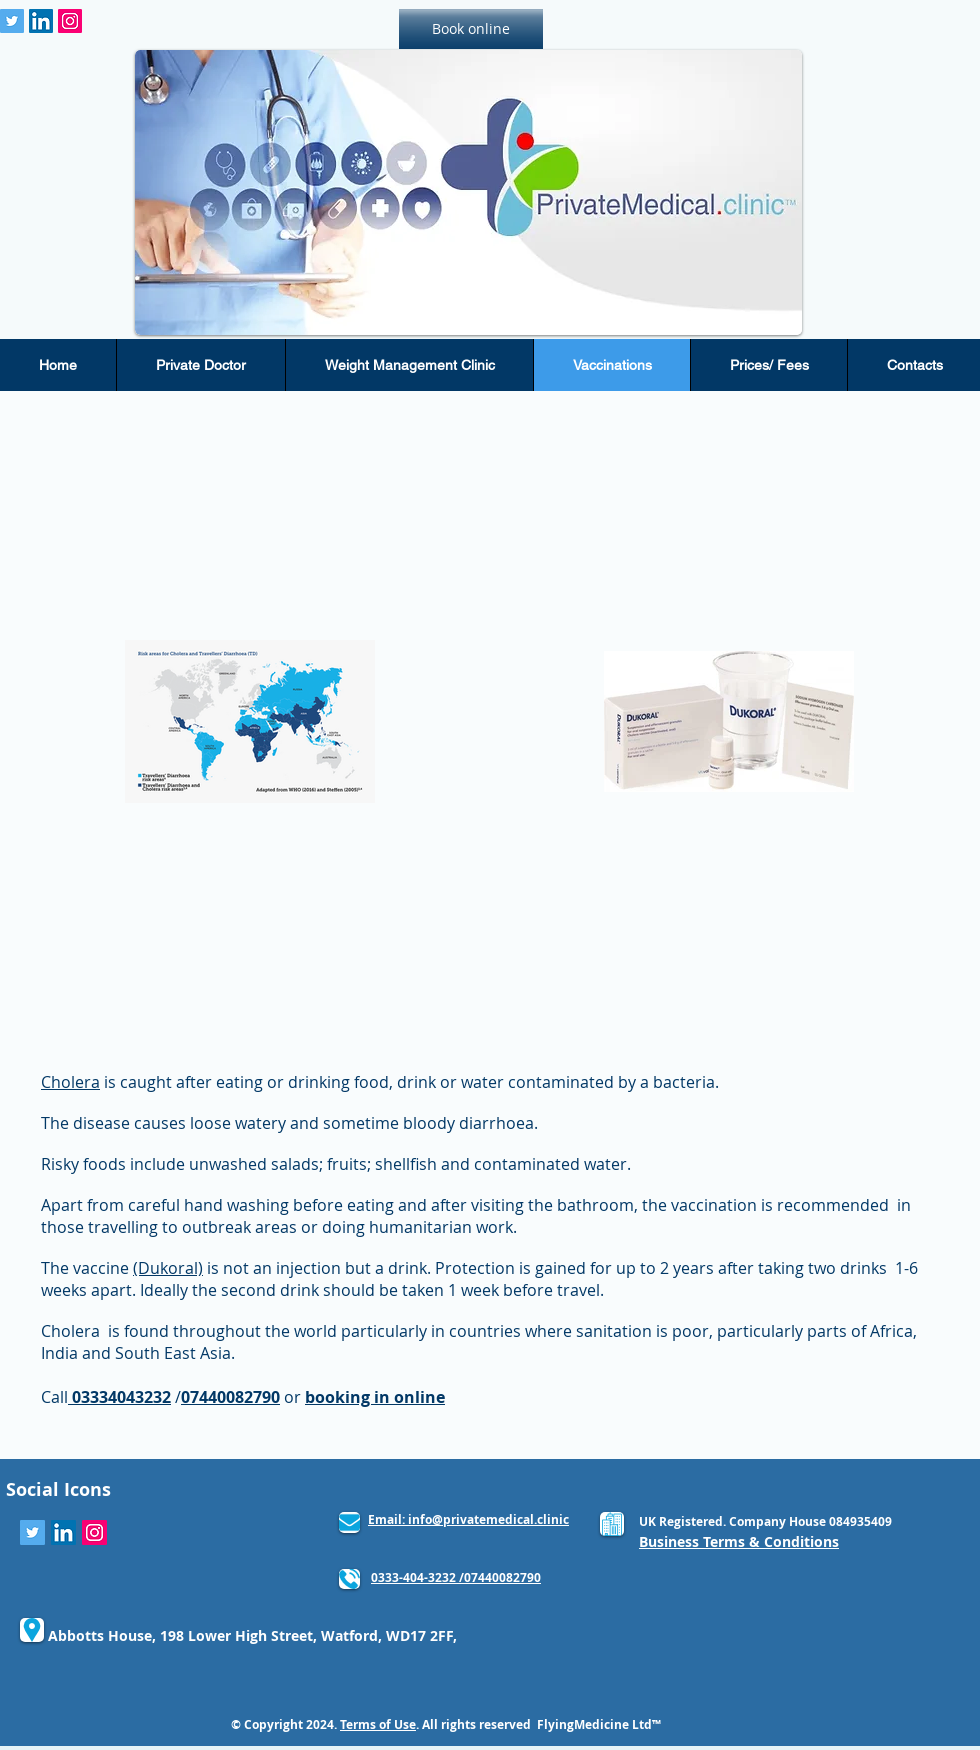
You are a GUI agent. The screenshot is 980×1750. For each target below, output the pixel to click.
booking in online (375, 1397)
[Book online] (471, 29)
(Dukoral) (168, 1268)
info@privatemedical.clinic (488, 1519)
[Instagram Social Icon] (70, 21)
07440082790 (230, 1397)
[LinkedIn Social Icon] (41, 21)
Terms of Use (378, 1724)
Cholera (70, 1082)
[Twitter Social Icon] (12, 21)
